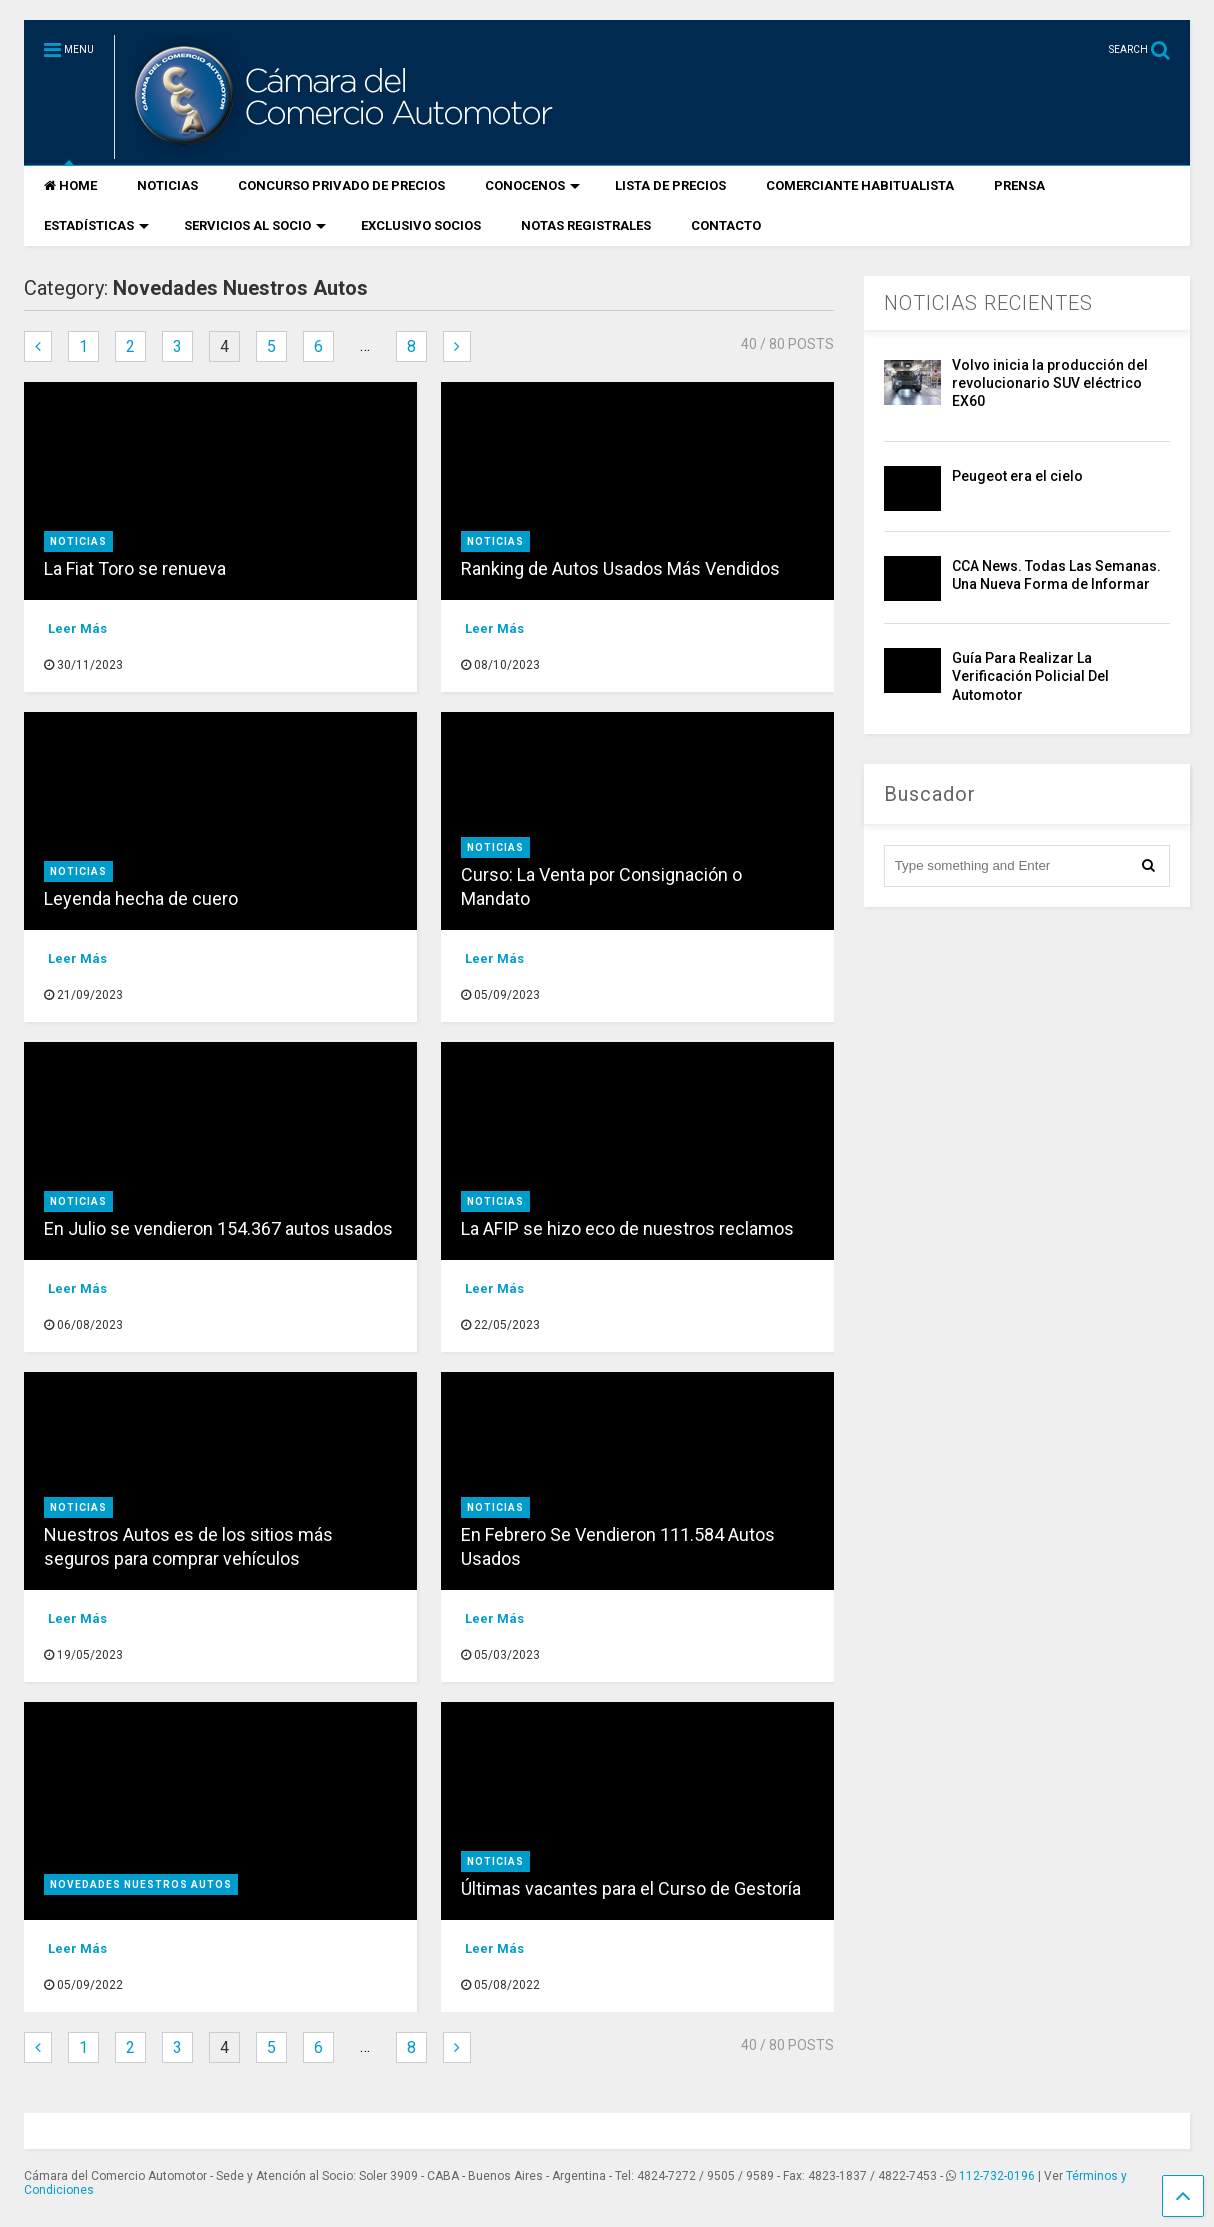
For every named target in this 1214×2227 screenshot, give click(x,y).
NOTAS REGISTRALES (586, 225)
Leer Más (77, 628)
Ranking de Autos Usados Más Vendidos (620, 568)
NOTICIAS (167, 185)
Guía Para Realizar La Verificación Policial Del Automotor (1030, 676)
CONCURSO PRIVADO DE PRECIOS (341, 185)
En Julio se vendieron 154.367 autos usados (218, 1228)
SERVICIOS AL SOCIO (255, 225)
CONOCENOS (532, 185)
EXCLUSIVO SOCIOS (421, 225)
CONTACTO (726, 225)
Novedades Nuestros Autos (141, 1884)
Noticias (78, 541)
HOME (70, 185)
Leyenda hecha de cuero (141, 898)
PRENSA (1019, 185)
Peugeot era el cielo (1017, 476)
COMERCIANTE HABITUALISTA (860, 185)
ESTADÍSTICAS (96, 225)
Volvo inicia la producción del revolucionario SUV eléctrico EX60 (1050, 383)
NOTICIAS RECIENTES (988, 303)
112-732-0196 (997, 2176)
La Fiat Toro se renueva (135, 568)
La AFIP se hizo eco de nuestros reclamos (627, 1228)
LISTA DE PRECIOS (670, 185)
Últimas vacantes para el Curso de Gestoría (631, 1888)
